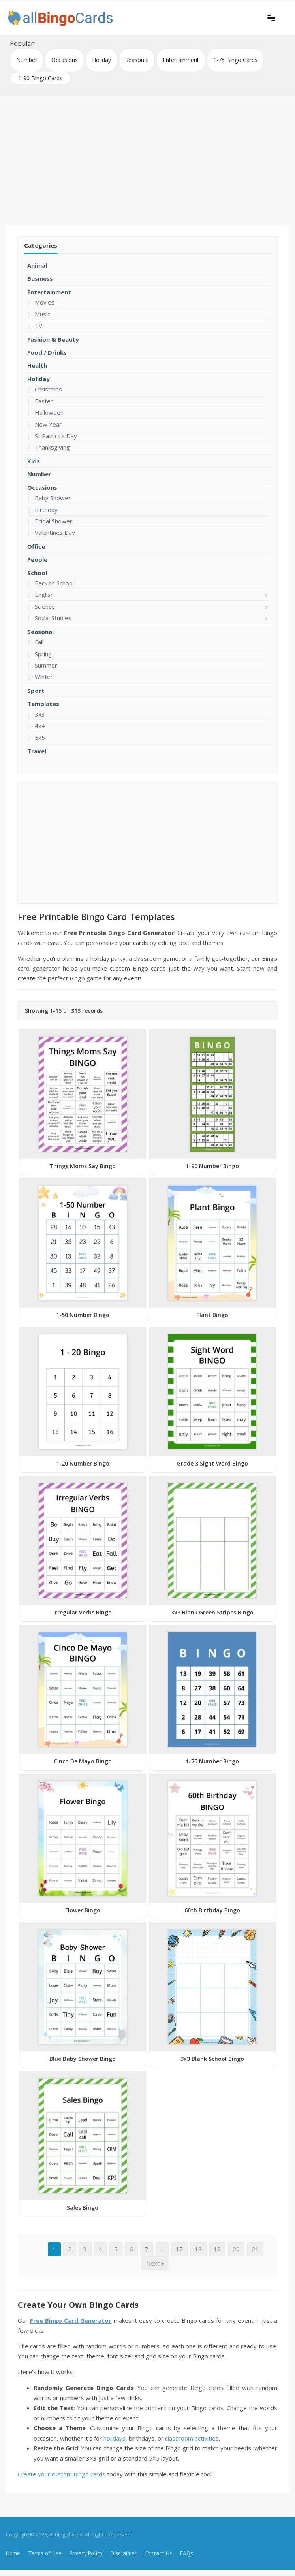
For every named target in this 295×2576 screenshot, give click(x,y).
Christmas (48, 389)
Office (36, 546)
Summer (46, 665)
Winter (44, 677)
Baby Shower (53, 498)
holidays (114, 2438)
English (44, 594)
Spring (43, 654)
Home (13, 2553)
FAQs (186, 2553)
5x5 (40, 737)
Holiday (101, 60)
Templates (43, 704)
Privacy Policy (86, 2553)
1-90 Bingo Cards (40, 78)
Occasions (64, 60)
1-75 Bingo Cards (235, 60)
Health (37, 365)
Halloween (49, 412)
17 (179, 2249)
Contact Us (158, 2553)
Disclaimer (124, 2553)
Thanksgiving (52, 447)
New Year (48, 424)
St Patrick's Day (56, 436)
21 (255, 2249)
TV (38, 325)
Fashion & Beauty (53, 339)
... (162, 2249)
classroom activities (192, 2438)
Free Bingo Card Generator (70, 2320)
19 (217, 2249)
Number (26, 60)
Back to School (54, 583)
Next (155, 2263)
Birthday (46, 510)
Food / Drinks (47, 352)
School (37, 573)
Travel (36, 751)
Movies (44, 302)
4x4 (40, 726)
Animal (37, 265)
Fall (39, 642)
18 (198, 2249)
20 (236, 2249)
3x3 (40, 714)
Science (45, 606)
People (37, 559)
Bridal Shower (53, 521)
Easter (44, 401)
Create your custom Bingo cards (61, 2474)
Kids (33, 461)
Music (42, 314)
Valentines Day (55, 532)
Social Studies (53, 618)
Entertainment (181, 60)
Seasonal (136, 60)
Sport (36, 690)
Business (40, 278)
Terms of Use (45, 2553)
